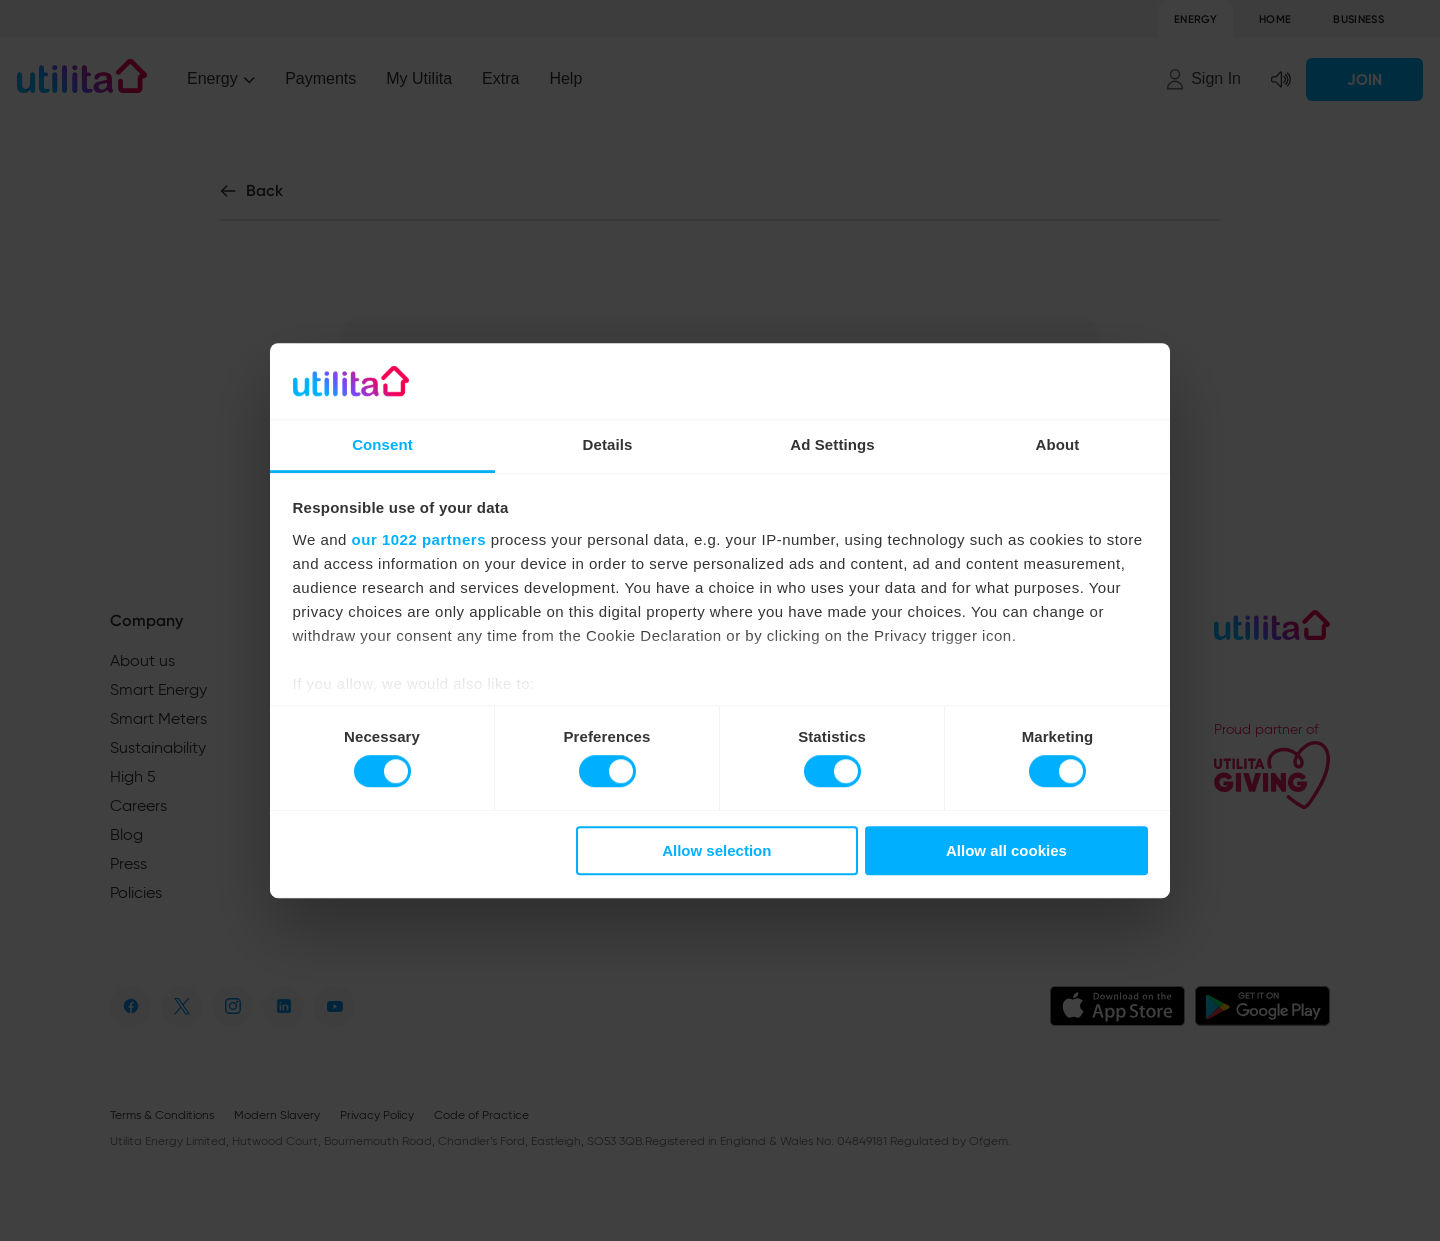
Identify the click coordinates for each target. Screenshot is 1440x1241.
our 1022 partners (419, 539)
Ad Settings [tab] (832, 445)
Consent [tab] (382, 445)
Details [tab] (608, 445)
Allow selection (716, 850)
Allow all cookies (1006, 850)
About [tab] (1058, 445)
